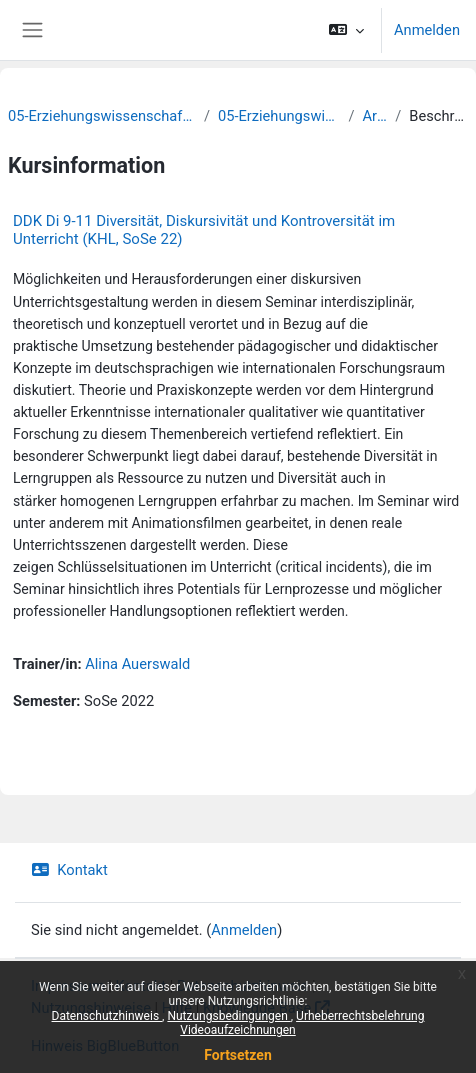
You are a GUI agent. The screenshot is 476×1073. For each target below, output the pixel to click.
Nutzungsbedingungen (228, 1016)
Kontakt (69, 870)
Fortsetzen (238, 1055)
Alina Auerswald (137, 664)
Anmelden (427, 30)
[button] (346, 30)
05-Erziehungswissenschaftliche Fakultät (102, 116)
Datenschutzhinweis (107, 1016)
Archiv (374, 116)
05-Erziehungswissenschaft (279, 116)
